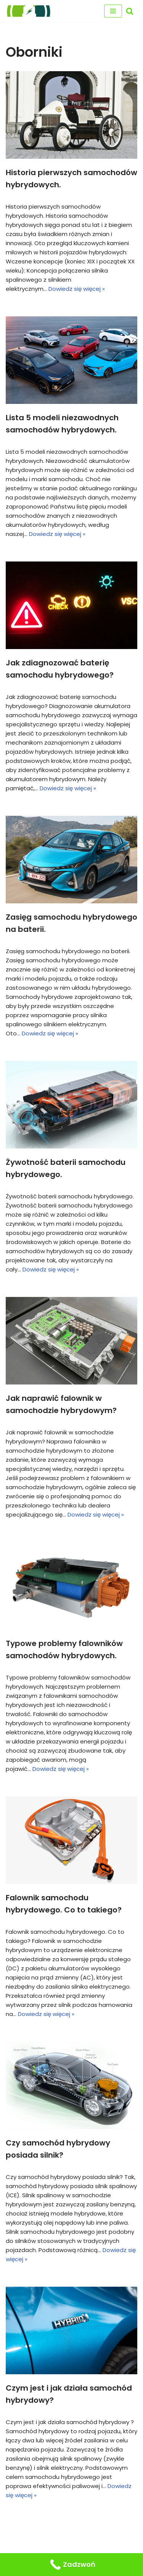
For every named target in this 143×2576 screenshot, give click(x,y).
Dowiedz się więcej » (76, 289)
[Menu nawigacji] (113, 11)
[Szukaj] (129, 11)
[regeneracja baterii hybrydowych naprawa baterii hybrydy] (28, 11)
